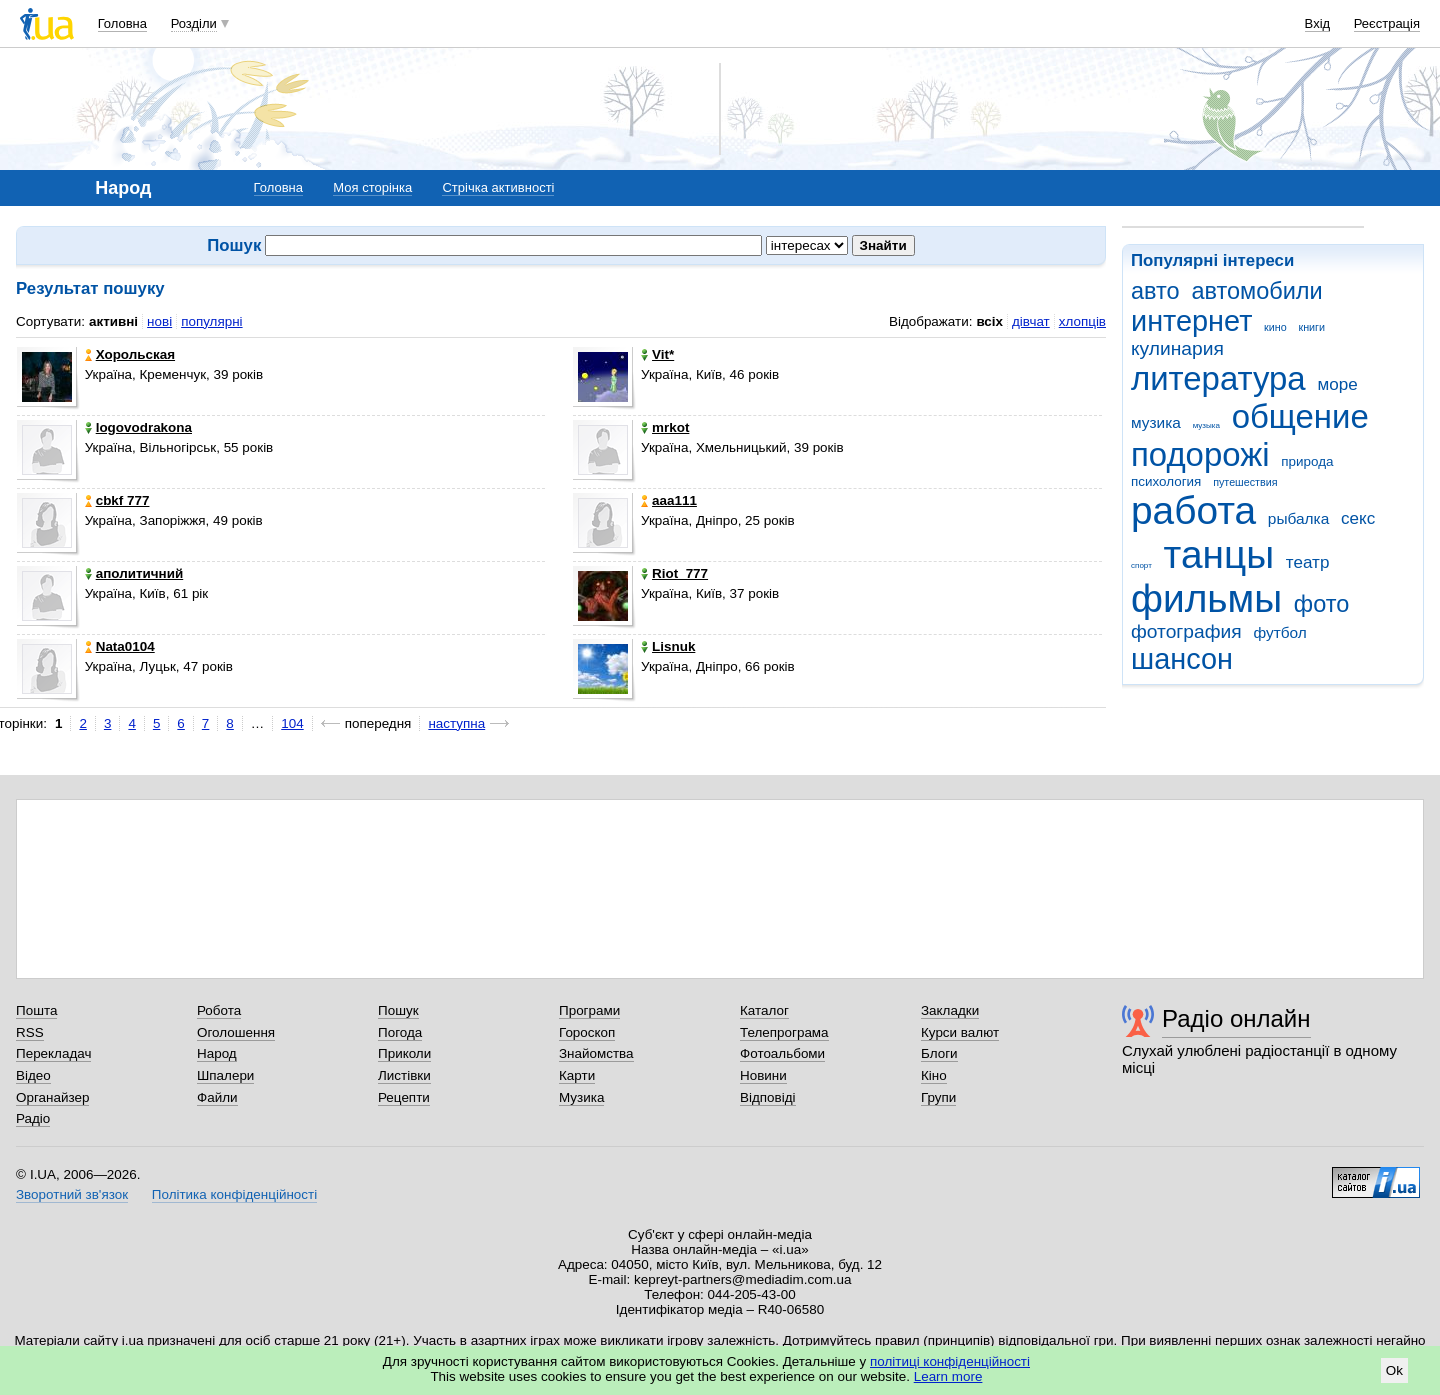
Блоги (939, 1053)
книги (1311, 327)
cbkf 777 (117, 500)
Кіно (934, 1075)
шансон (1182, 659)
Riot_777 (674, 573)
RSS (30, 1032)
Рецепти (404, 1097)
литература (1218, 378)
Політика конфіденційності (234, 1194)
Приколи (404, 1053)
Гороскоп (587, 1032)
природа (1307, 461)
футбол (1279, 632)
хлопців (1082, 321)
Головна (122, 23)
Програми (589, 1010)
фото (1322, 604)
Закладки (950, 1010)
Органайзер (52, 1097)
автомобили (1256, 291)
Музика (581, 1097)
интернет (1191, 321)
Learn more (948, 1376)
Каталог (764, 1010)
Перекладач (53, 1053)
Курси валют (960, 1032)
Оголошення (236, 1032)
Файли (217, 1097)
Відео (33, 1075)
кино (1275, 327)
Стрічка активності (498, 187)
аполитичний (134, 573)
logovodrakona (138, 427)
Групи (938, 1097)
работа (1193, 510)
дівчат (1031, 321)
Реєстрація (1387, 23)
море (1337, 384)
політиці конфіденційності (950, 1361)
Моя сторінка (372, 187)
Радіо (33, 1118)
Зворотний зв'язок (72, 1194)
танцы (1219, 554)
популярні (211, 321)
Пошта (36, 1010)
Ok (1394, 1370)
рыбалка (1298, 518)
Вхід (1318, 23)
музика (1156, 422)
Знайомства (596, 1053)
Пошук (398, 1010)
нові (159, 321)
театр (1308, 562)
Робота (219, 1010)
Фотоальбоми (782, 1053)
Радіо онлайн (1236, 1018)
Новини (763, 1075)
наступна (456, 723)
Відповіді (768, 1097)
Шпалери (225, 1075)
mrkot (665, 427)
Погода (400, 1032)
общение (1300, 416)
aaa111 (669, 500)
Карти (577, 1075)
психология (1166, 481)
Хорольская (130, 354)
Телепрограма (784, 1032)
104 (292, 723)
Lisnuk (668, 646)
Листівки (404, 1075)
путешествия (1245, 482)
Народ (217, 1053)
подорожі (1200, 454)
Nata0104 (120, 646)
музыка (1206, 425)
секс (1358, 518)
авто (1155, 291)
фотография (1186, 631)
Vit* (657, 354)
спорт (1141, 565)
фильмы (1206, 598)
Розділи (194, 23)
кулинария (1177, 348)
